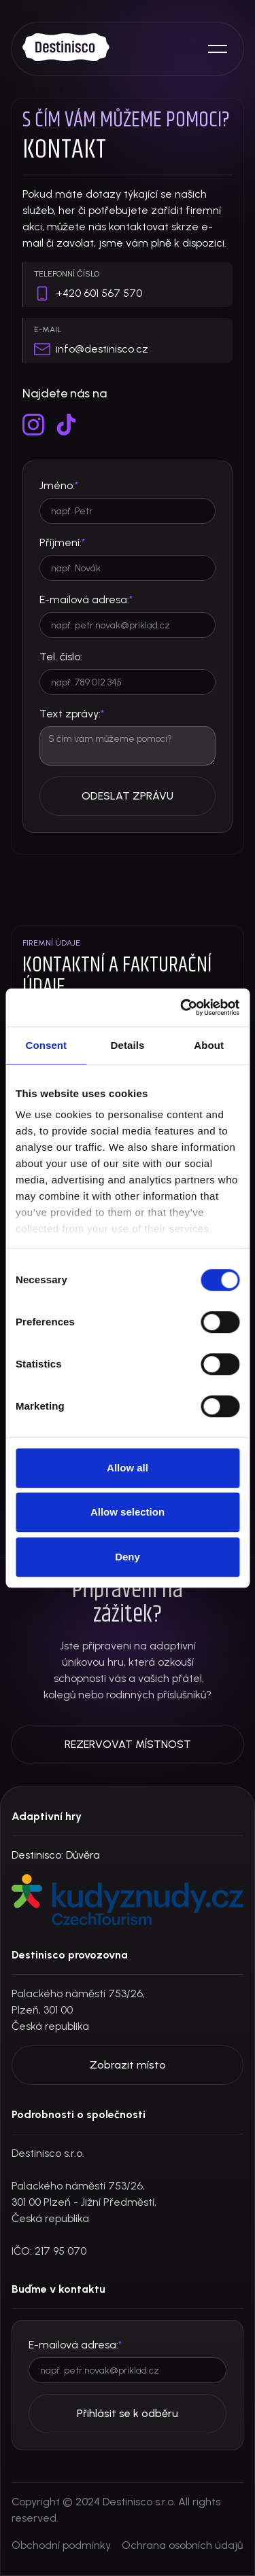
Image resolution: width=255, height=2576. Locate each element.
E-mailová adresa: (86, 599)
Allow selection (127, 1512)
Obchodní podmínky (61, 2545)
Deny (127, 1556)
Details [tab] (128, 1045)
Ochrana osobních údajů (182, 2545)
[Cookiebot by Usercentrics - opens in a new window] (181, 1007)
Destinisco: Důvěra (56, 1854)
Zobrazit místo (128, 2064)
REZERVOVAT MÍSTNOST (128, 1744)
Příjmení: (62, 542)
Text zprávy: (71, 713)
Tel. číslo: (60, 656)
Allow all (127, 1467)
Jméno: (58, 485)
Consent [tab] (46, 1045)
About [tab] (209, 1045)
